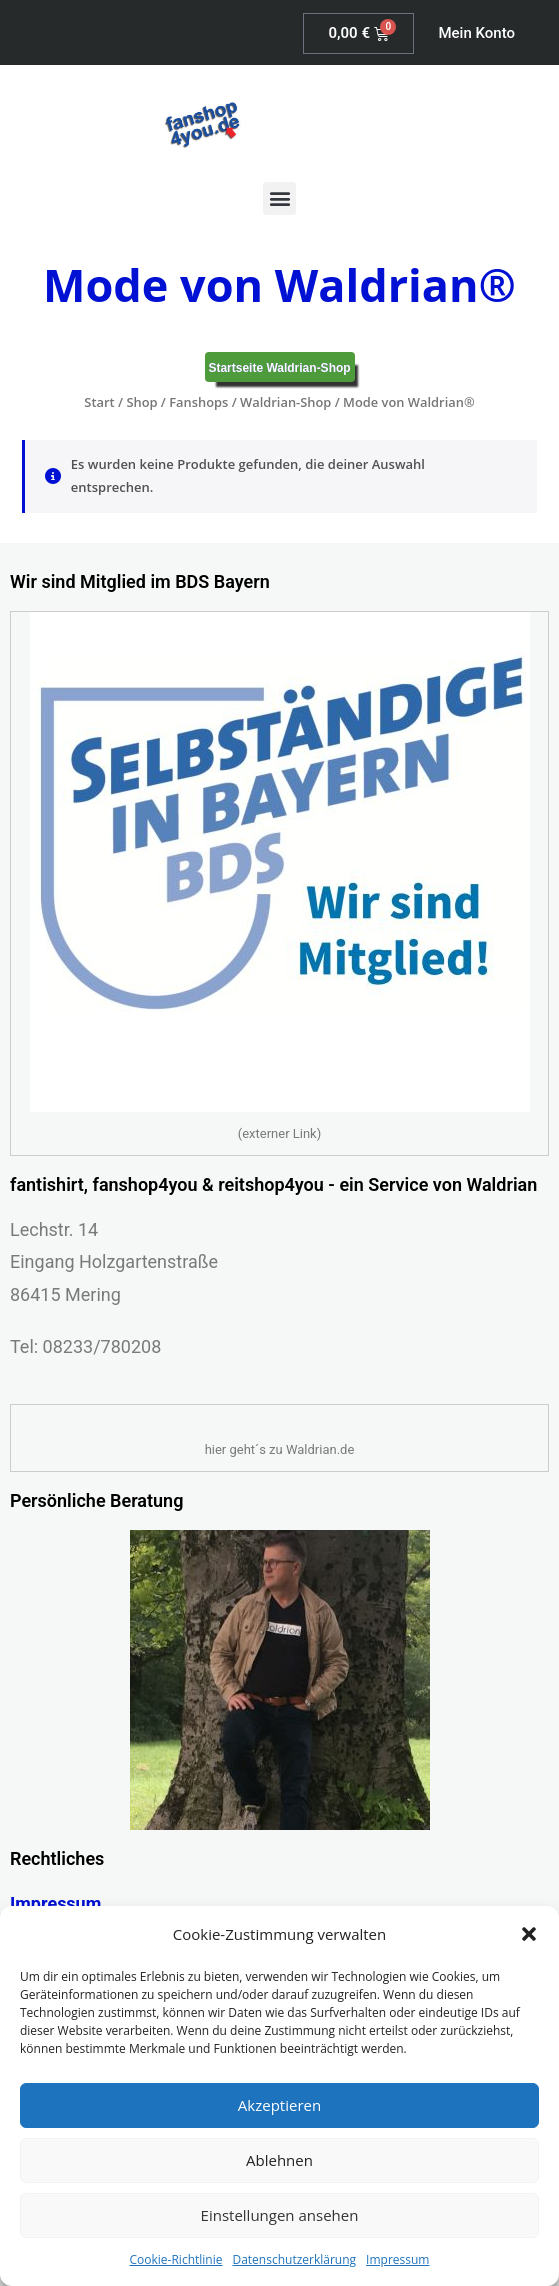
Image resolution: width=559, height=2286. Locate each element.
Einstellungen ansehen (280, 2215)
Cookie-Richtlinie (176, 2259)
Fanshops (198, 402)
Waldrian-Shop (285, 402)
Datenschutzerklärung (294, 2259)
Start (99, 402)
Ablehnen (279, 2160)
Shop (141, 402)
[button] (529, 1934)
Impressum (397, 2259)
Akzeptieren (279, 2105)
